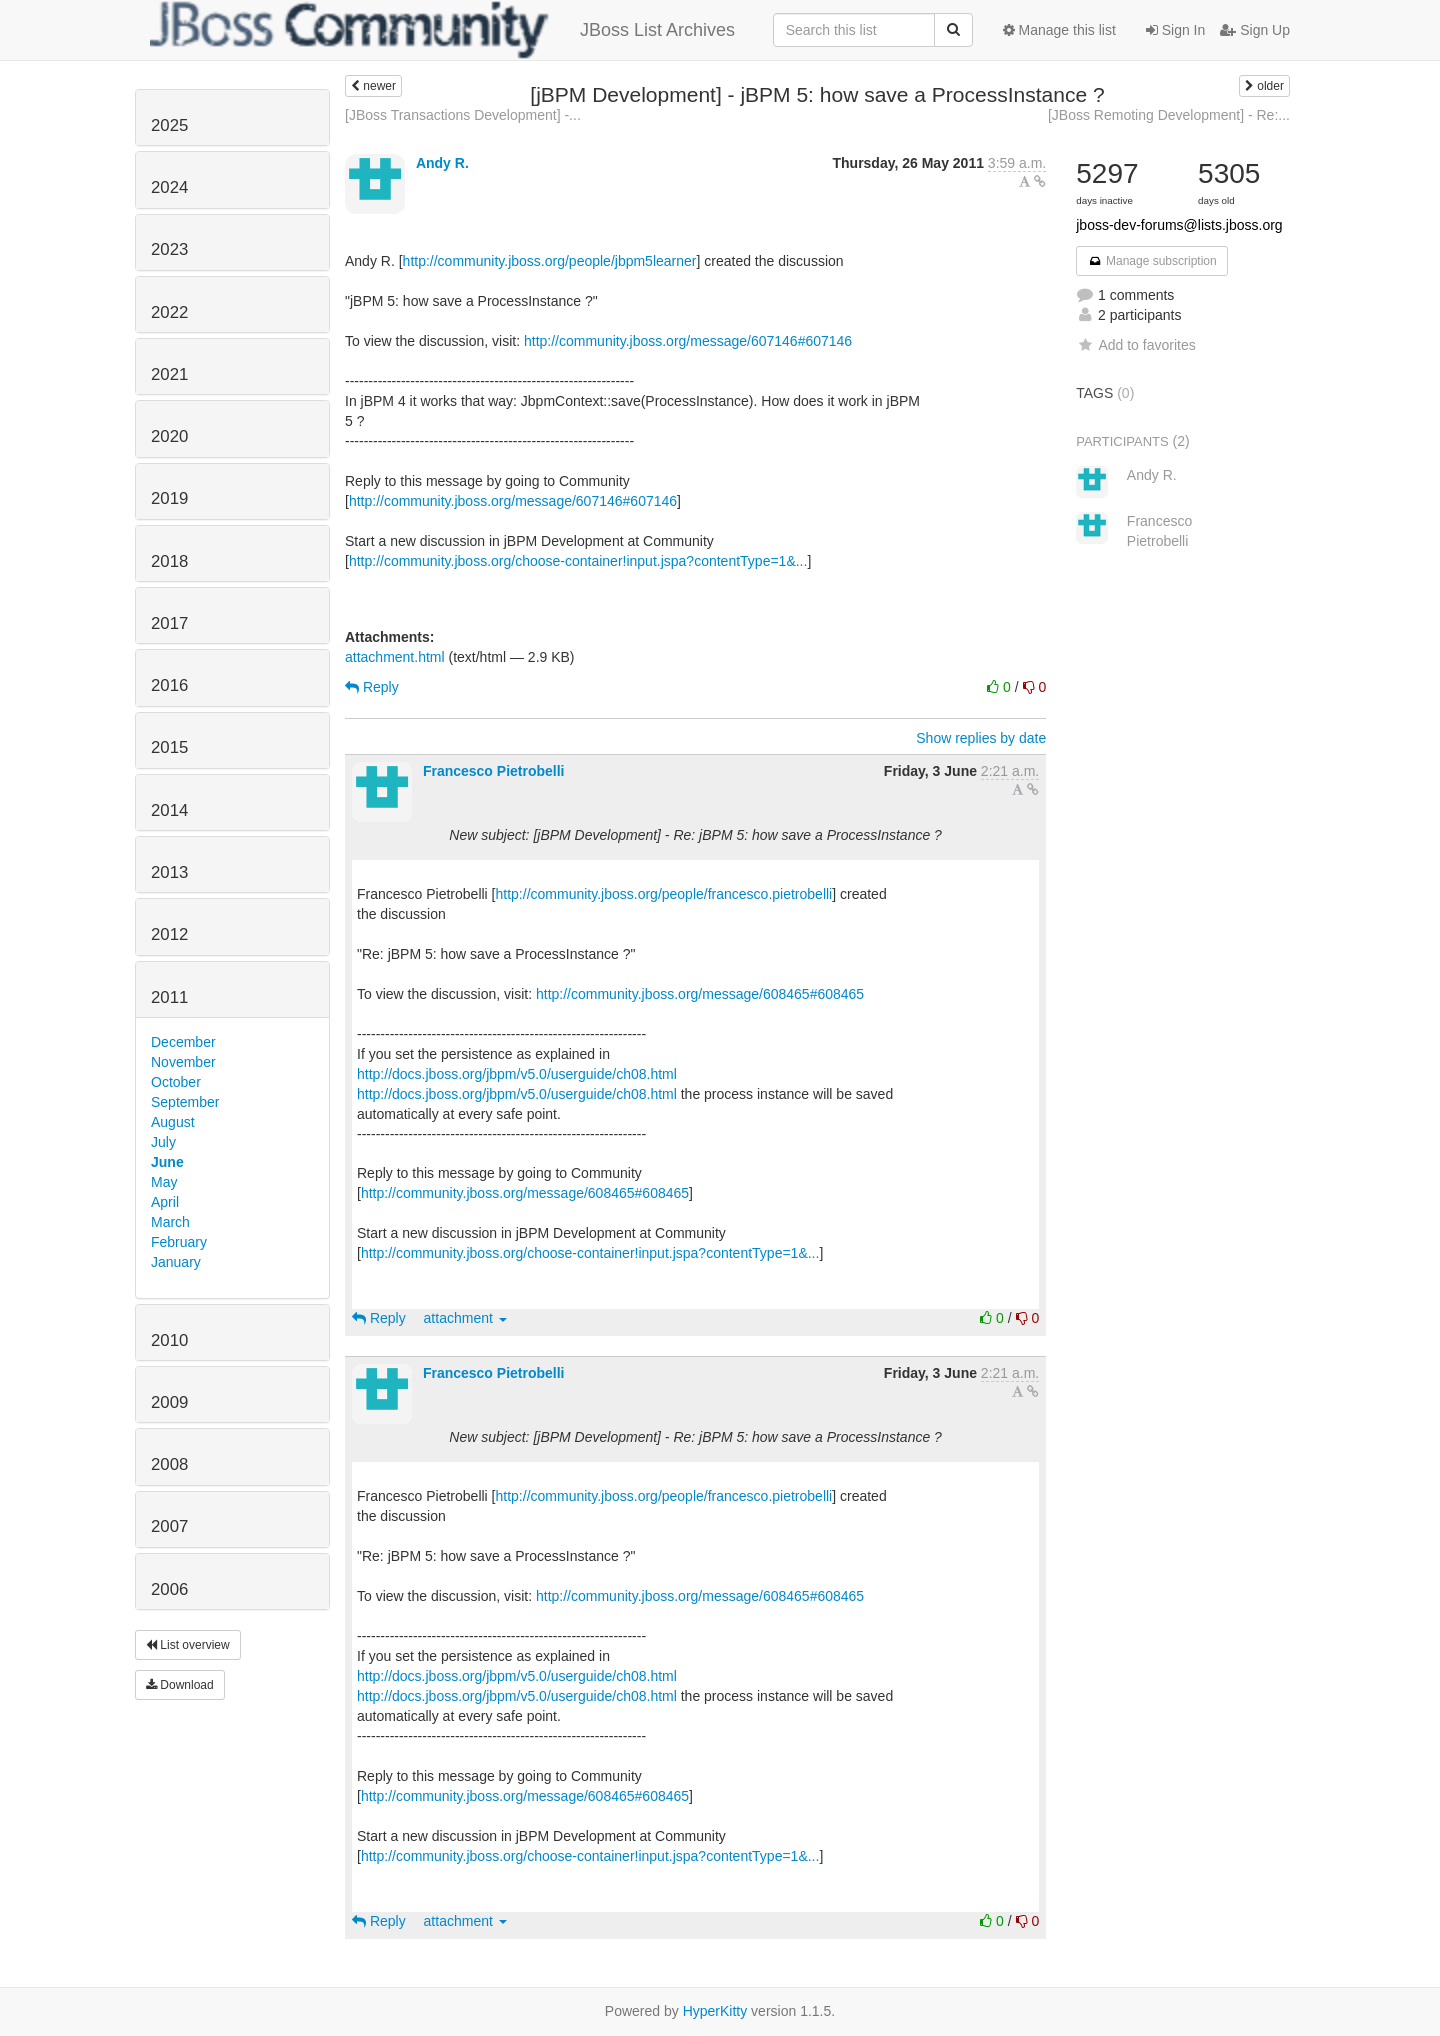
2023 (169, 249)
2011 (169, 997)
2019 (169, 498)
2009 (169, 1402)
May (164, 1182)
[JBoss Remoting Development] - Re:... (1169, 115)
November (183, 1062)
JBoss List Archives (442, 30)
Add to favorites (1135, 345)
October (176, 1082)
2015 (169, 747)
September (185, 1102)
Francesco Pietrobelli (494, 771)
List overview (188, 1645)
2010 (169, 1340)
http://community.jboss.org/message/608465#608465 (700, 994)
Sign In (1175, 30)
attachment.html (395, 657)
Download (180, 1685)
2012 (169, 934)
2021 (169, 374)
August (173, 1122)
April (165, 1202)
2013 (169, 872)
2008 (169, 1464)
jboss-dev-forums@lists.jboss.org (1179, 225)
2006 (169, 1589)
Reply (372, 687)
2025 (169, 125)
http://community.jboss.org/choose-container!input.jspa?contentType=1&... (578, 561)
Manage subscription (1152, 261)
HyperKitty (715, 2011)
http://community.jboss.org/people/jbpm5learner (550, 261)
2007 (169, 1526)
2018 (169, 561)
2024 (169, 187)
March (170, 1222)
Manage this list (1059, 30)
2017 (169, 623)
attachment (465, 1318)
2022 (169, 312)
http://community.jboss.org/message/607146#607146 (688, 341)
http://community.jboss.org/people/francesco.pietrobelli (664, 894)
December (183, 1042)
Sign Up (1255, 30)
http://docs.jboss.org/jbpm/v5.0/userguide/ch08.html (517, 1074)
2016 (169, 685)
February (179, 1242)
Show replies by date (981, 738)
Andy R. (442, 163)
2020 (169, 436)
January (176, 1262)
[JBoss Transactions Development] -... (463, 115)
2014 (169, 810)
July (163, 1142)
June (167, 1162)
